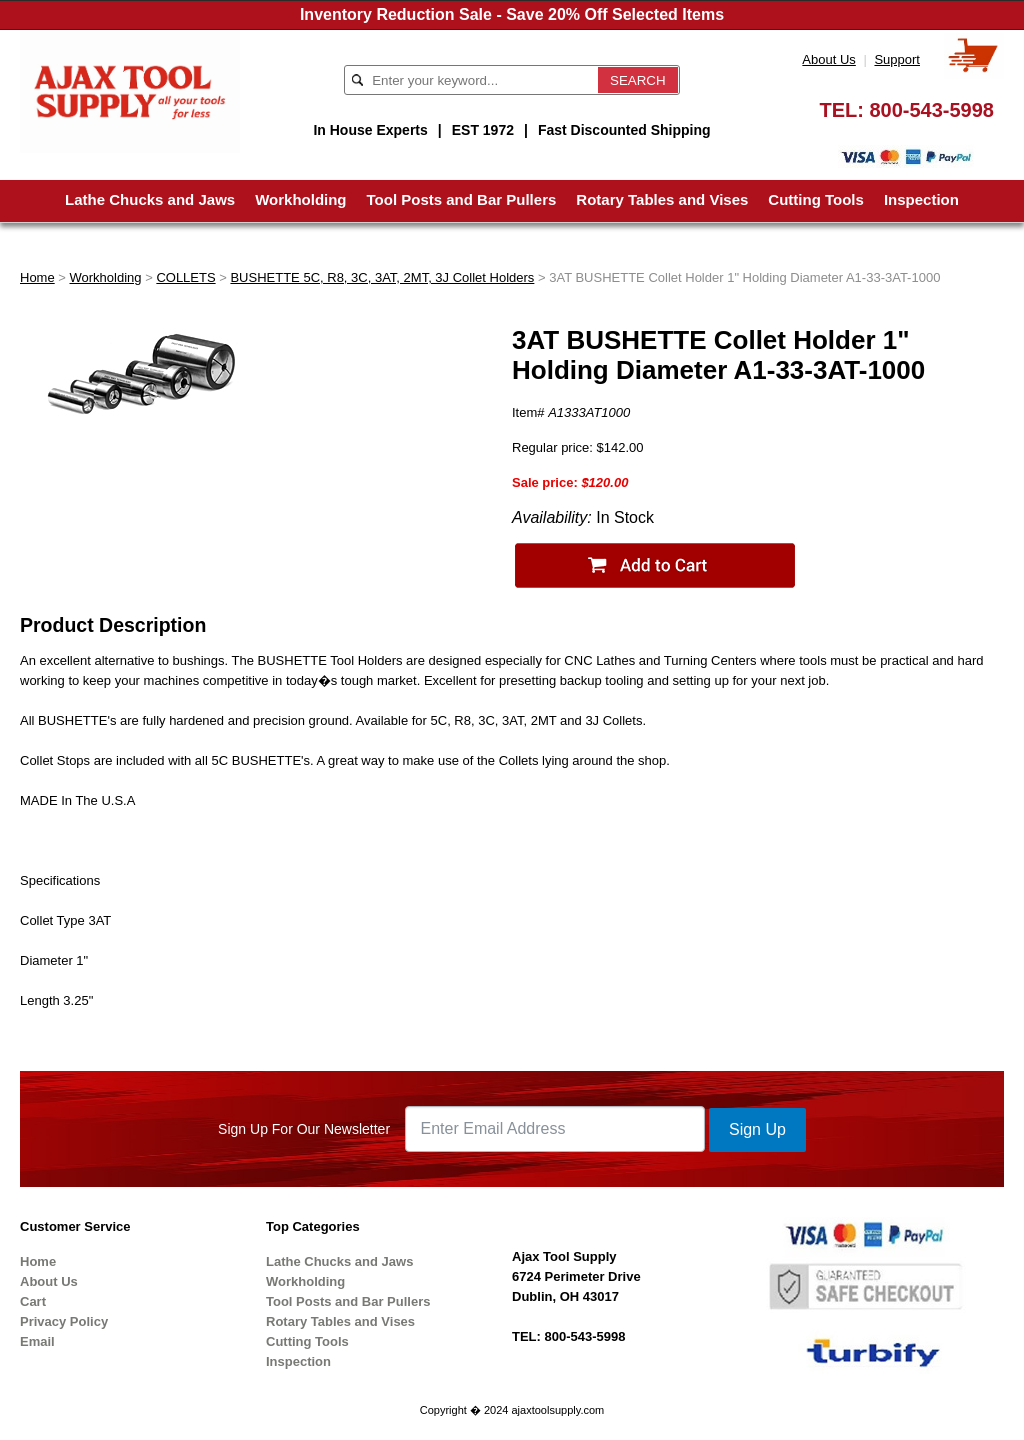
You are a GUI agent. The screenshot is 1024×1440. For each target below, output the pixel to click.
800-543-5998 (931, 110)
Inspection (921, 199)
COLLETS (185, 277)
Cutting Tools (816, 199)
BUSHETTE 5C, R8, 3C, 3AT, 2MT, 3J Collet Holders (382, 277)
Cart (33, 1301)
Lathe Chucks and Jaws (150, 199)
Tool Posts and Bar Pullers (462, 199)
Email (37, 1341)
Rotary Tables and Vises (662, 199)
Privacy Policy (64, 1321)
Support (897, 59)
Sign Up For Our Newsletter (304, 1129)
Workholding (300, 199)
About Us (828, 59)
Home (37, 277)
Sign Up (757, 1129)
